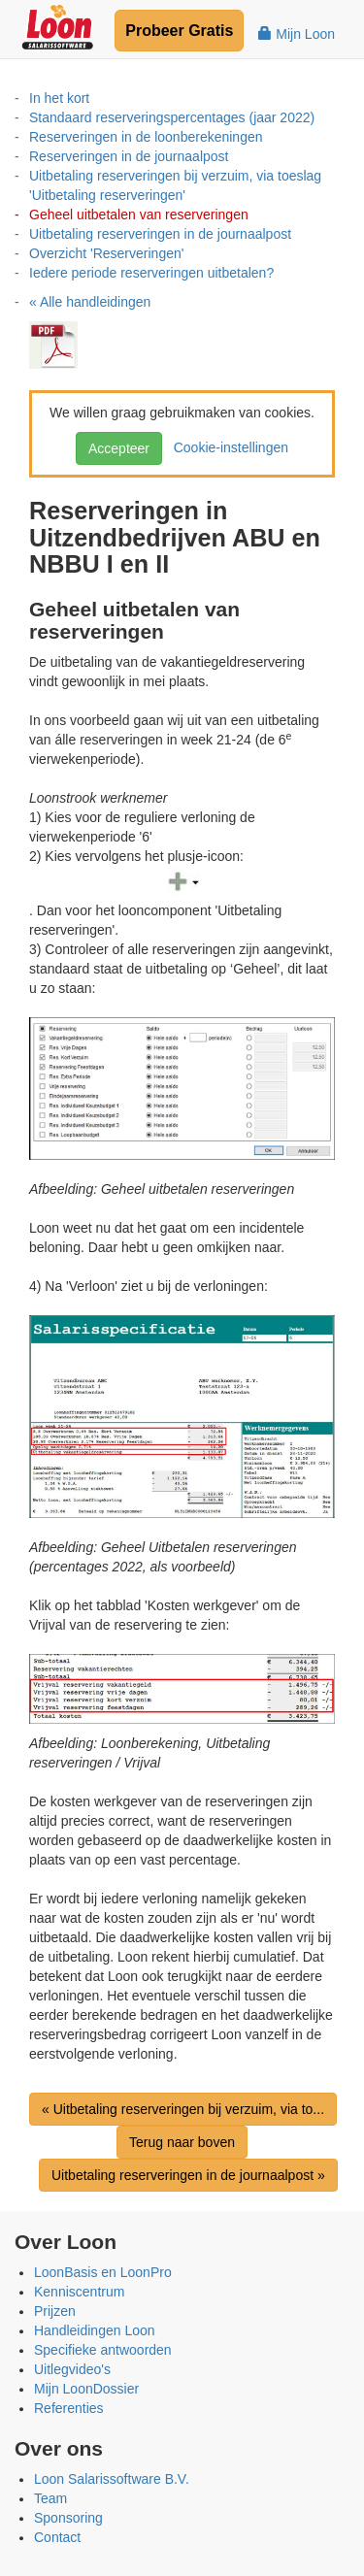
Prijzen (55, 2311)
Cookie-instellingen (227, 447)
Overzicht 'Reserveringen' (106, 253)
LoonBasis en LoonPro (103, 2272)
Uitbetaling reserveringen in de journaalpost (160, 234)
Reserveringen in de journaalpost (128, 156)
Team (50, 2498)
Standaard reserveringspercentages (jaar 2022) (171, 117)
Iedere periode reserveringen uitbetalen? (151, 273)
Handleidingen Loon (94, 2330)
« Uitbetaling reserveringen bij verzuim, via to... (183, 2109)
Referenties (69, 2408)
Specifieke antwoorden (103, 2350)
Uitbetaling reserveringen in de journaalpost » (188, 2175)
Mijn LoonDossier (86, 2388)
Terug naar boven (182, 2142)
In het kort (59, 98)
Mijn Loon (296, 34)
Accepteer (118, 448)
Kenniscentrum (79, 2291)
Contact (57, 2537)
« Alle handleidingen (89, 302)
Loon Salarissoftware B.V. (111, 2479)
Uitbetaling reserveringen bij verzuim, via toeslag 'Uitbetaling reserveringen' (175, 185)
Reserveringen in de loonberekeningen (146, 137)
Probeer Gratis (179, 30)
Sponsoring (68, 2518)
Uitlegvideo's (72, 2369)
